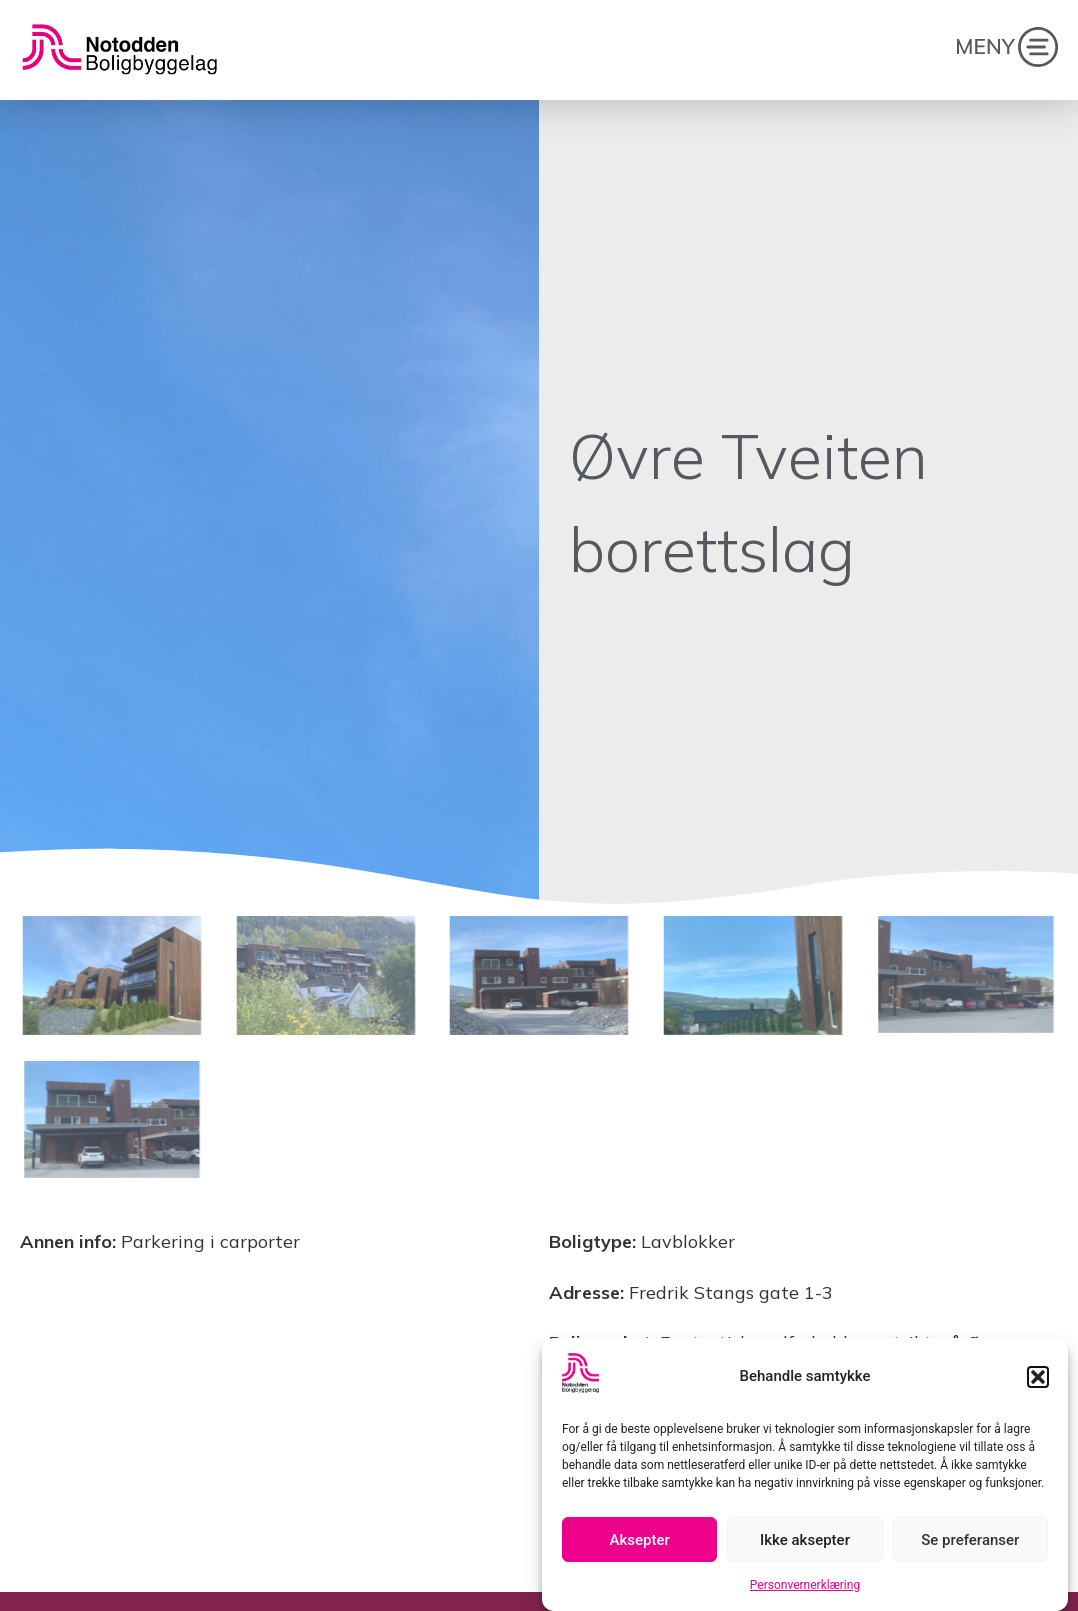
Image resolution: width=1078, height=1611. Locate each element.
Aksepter (640, 1544)
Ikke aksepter (805, 1544)
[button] (1038, 1381)
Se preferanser (970, 1544)
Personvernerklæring (805, 1590)
